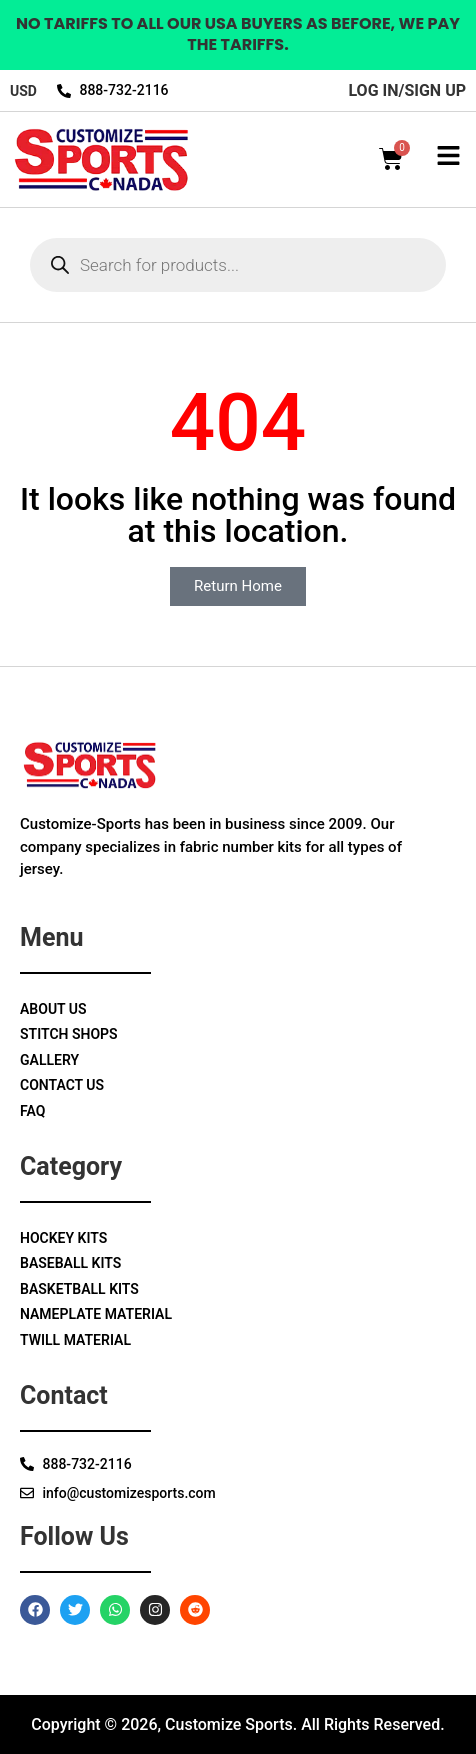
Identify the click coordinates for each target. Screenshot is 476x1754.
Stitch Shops (69, 1034)
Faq (32, 1111)
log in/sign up (407, 90)
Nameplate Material (96, 1314)
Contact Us (62, 1085)
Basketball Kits (79, 1289)
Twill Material (75, 1340)
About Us (53, 1009)
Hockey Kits (63, 1238)
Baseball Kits (70, 1263)
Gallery (49, 1060)
